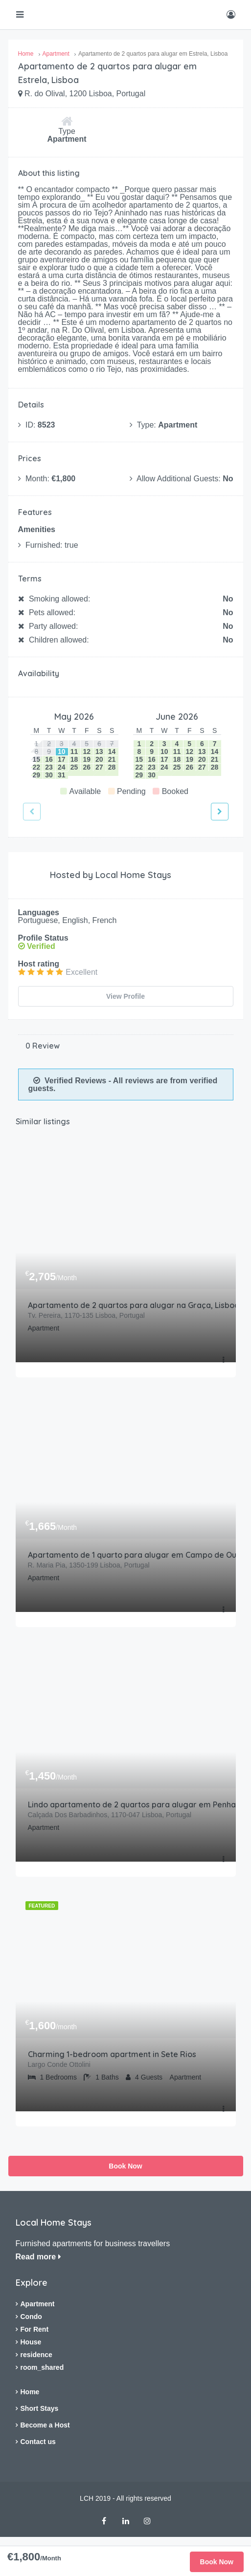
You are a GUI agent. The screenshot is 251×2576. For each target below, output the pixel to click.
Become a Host (45, 2422)
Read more (38, 2254)
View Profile (125, 996)
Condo (31, 2314)
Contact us (38, 2439)
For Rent (35, 2326)
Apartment (38, 2301)
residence (36, 2352)
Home (30, 2389)
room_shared (42, 2364)
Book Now (125, 2163)
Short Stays (40, 2405)
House (31, 2339)
